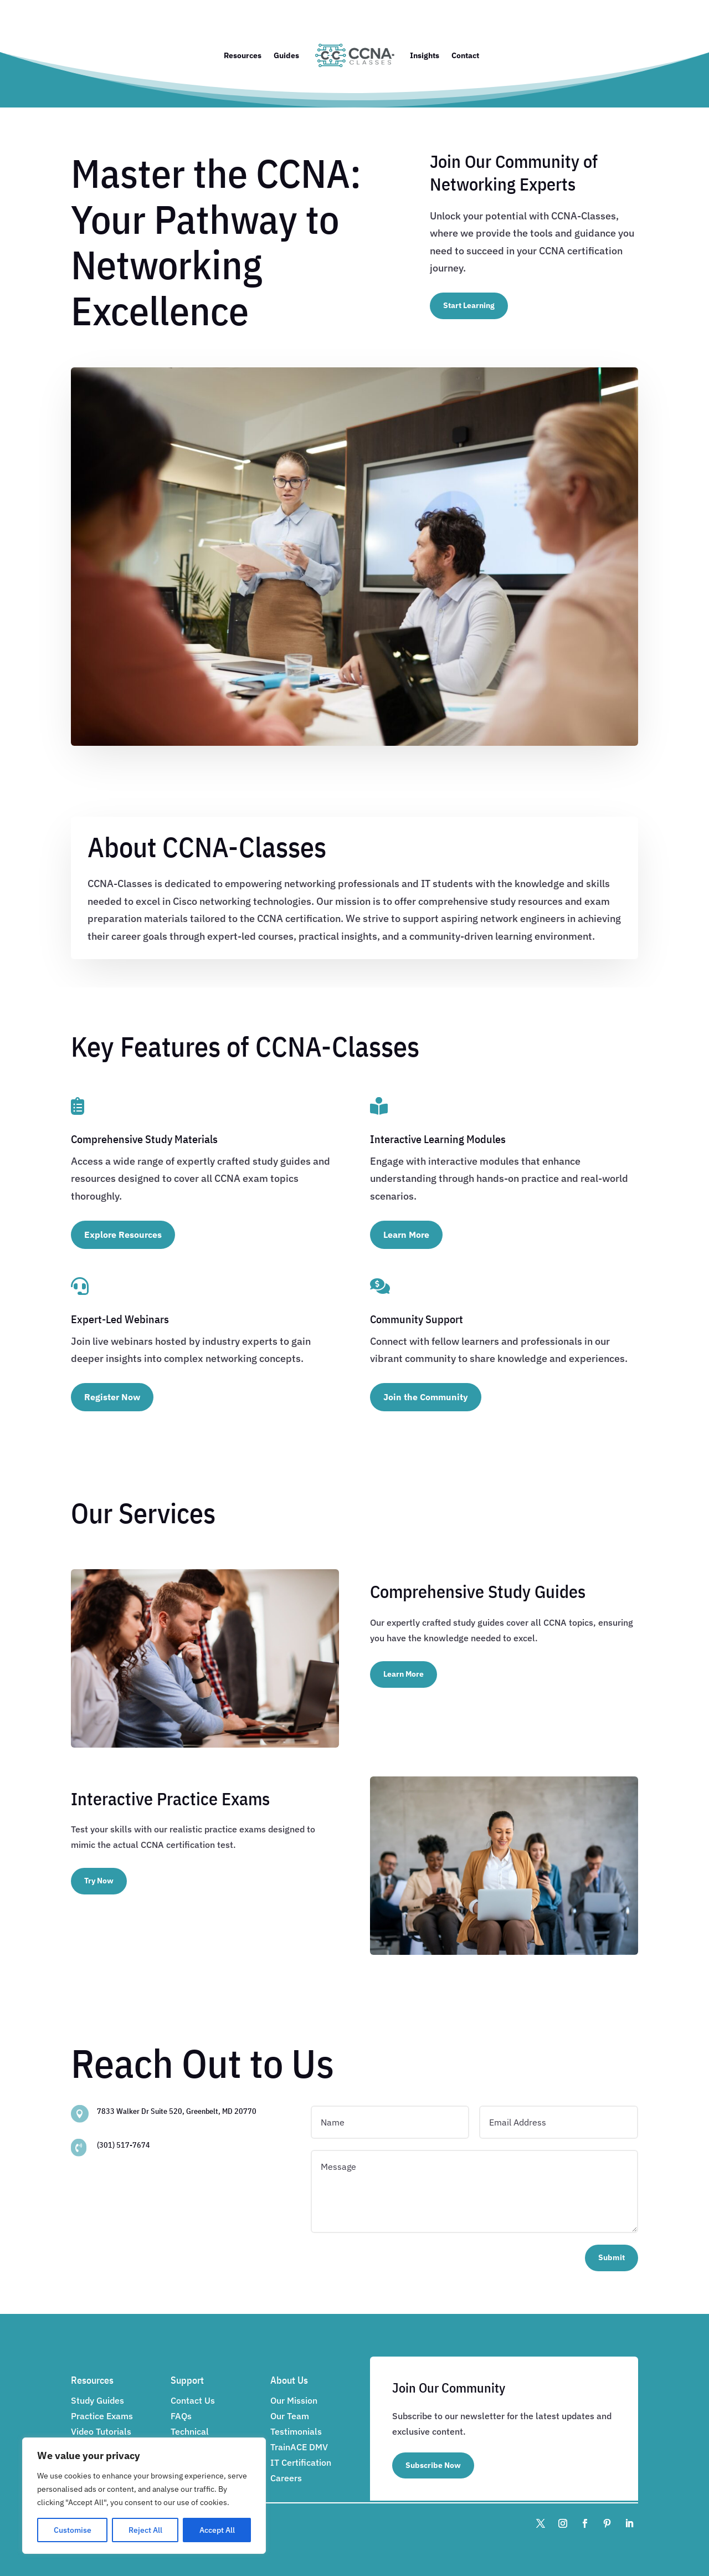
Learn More (406, 1234)
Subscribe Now (433, 2465)
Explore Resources (123, 1234)
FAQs (181, 2415)
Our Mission (293, 2400)
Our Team (289, 2415)
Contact (465, 55)
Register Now (112, 1396)
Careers (286, 2477)
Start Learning (469, 305)
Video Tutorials (101, 2431)
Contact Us (193, 2400)
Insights (424, 55)
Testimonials (296, 2431)
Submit (611, 2257)
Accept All (217, 2530)
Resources (242, 55)
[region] (144, 2495)
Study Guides (97, 2400)
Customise (72, 2530)
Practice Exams (102, 2415)
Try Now (99, 1881)
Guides (286, 55)
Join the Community (425, 1396)
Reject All (145, 2530)
